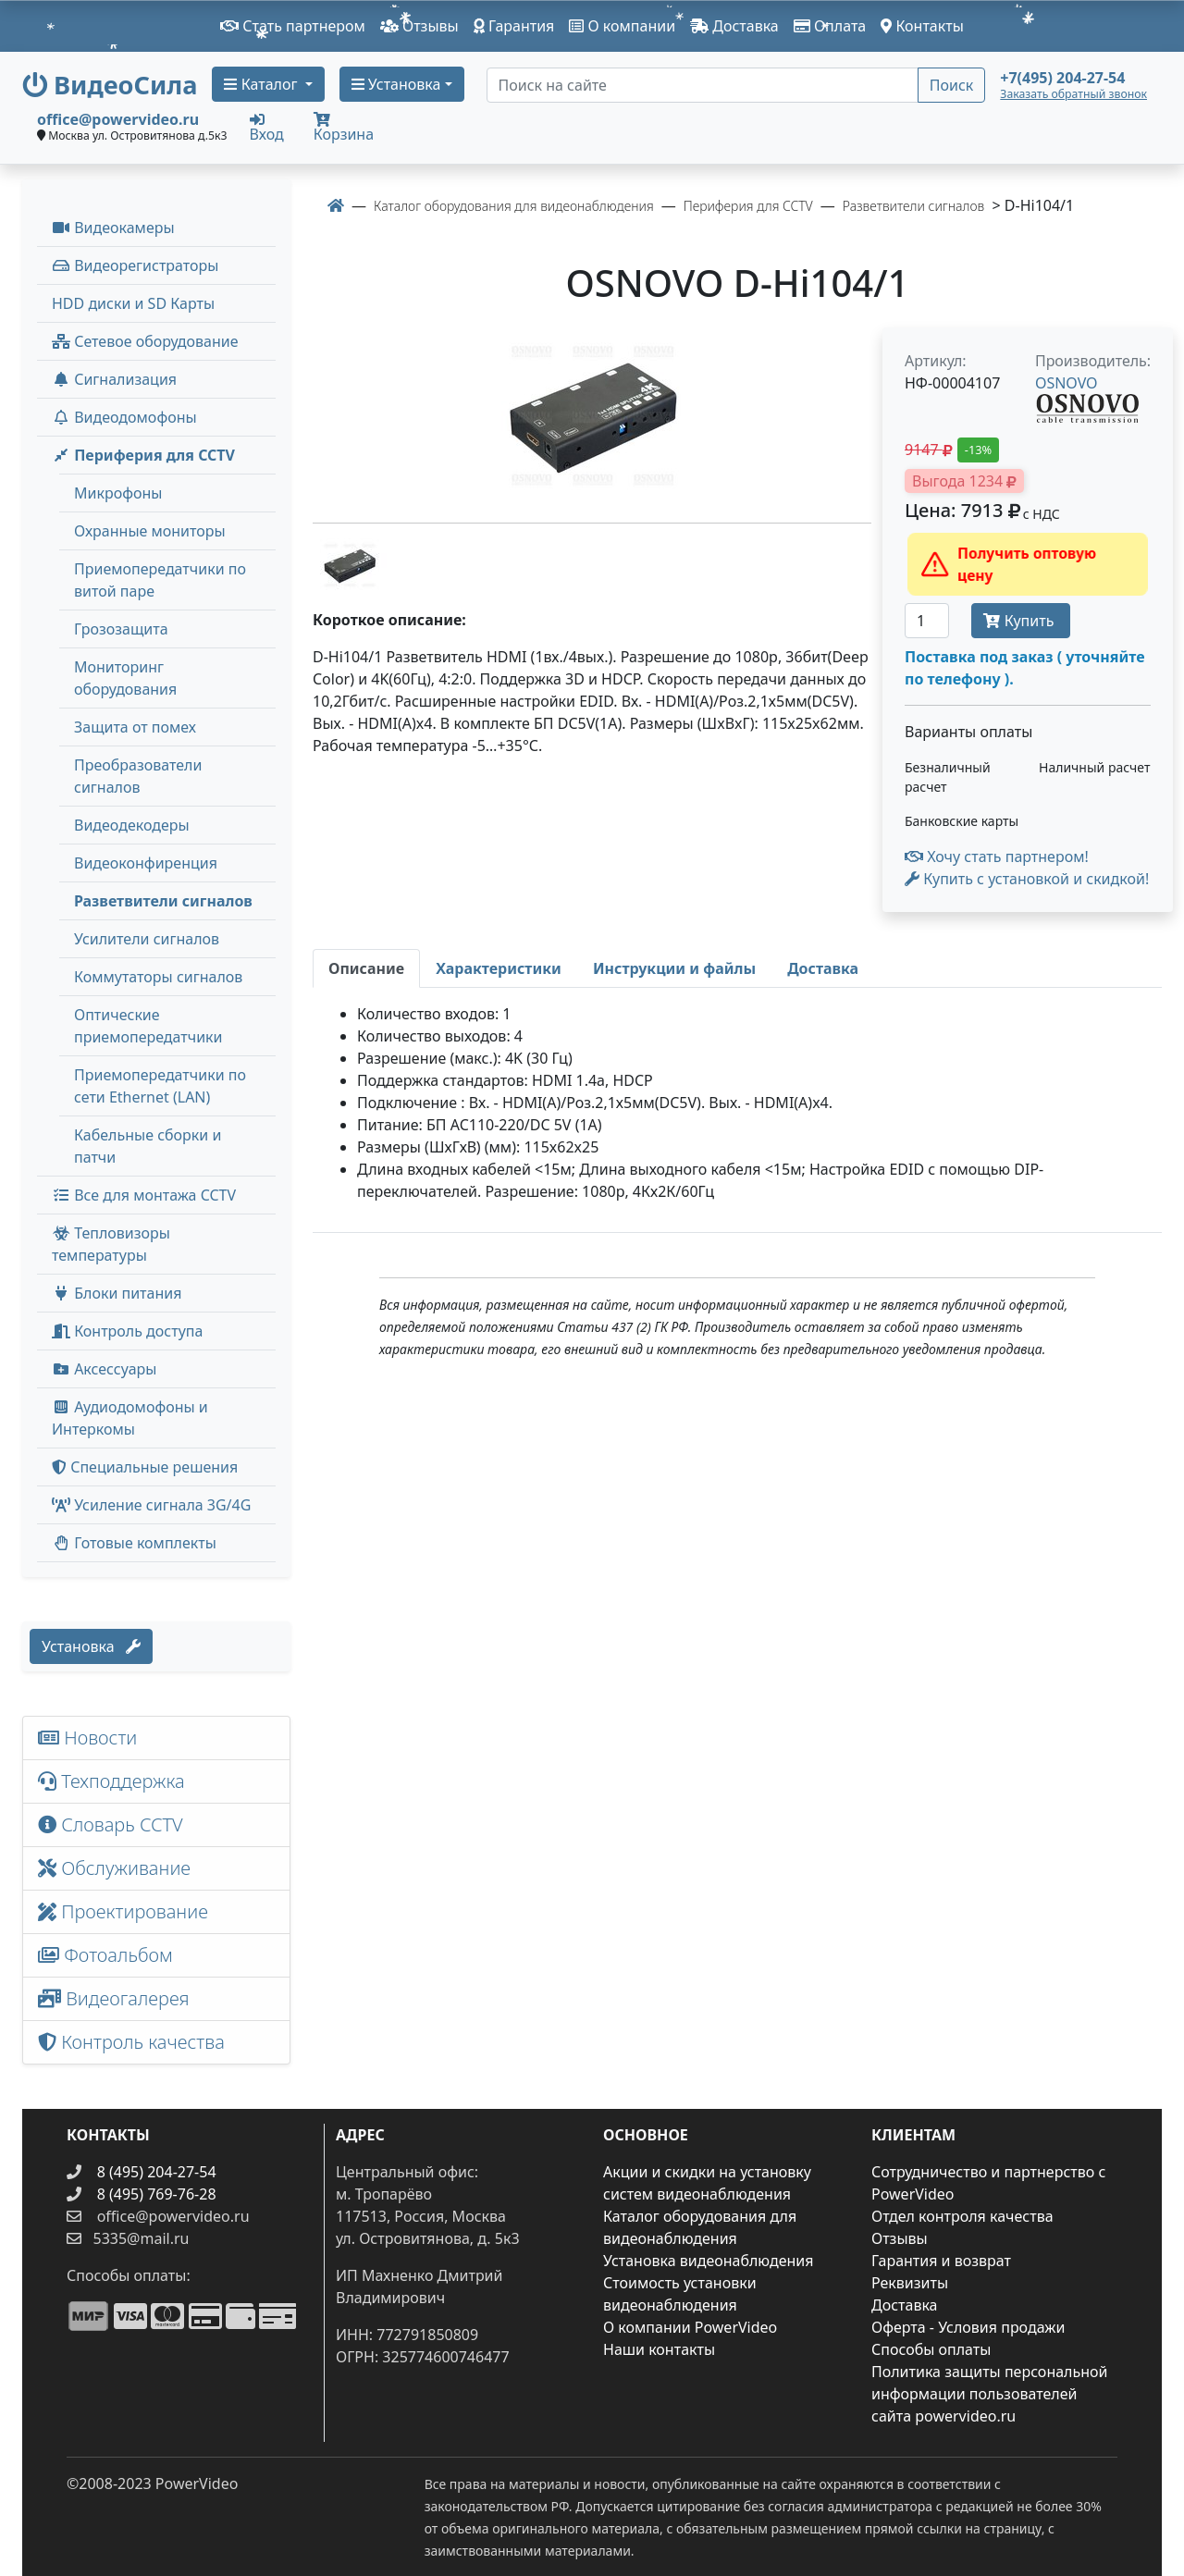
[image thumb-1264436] (350, 564)
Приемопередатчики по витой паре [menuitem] (160, 580)
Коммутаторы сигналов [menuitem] (158, 977)
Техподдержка (111, 1781)
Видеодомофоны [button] (124, 417)
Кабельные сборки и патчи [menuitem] (147, 1146)
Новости (87, 1737)
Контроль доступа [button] (127, 1331)
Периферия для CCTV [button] (143, 455)
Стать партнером (292, 26)
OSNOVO (1066, 383)
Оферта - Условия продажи (968, 2327)
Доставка (734, 26)
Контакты (922, 26)
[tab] (366, 968)
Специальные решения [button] (145, 1467)
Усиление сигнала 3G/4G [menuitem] (151, 1505)
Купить (1020, 620)
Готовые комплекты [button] (134, 1543)
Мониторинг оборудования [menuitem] (125, 678)
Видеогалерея (114, 1998)
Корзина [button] (344, 128)
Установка (91, 1646)
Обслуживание (114, 1867)
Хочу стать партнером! (997, 856)
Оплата (830, 26)
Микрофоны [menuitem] (118, 493)
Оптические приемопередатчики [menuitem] (148, 1026)
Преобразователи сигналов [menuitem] (138, 776)
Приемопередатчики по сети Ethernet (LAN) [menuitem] (160, 1086)
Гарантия (514, 26)
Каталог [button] (262, 84)
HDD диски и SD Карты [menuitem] (133, 303)
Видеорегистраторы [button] (135, 265)
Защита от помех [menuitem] (135, 727)
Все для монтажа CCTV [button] (144, 1195)
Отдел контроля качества (962, 2216)
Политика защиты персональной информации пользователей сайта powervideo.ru (989, 2393)
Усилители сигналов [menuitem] (146, 939)
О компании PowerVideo (690, 2327)
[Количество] (927, 620)
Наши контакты (659, 2349)
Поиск (952, 85)
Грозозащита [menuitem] (121, 629)
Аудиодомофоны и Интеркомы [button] (130, 1418)
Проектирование (123, 1911)
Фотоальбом (105, 1954)
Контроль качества (136, 2041)
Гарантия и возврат (941, 2260)
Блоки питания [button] (116, 1293)
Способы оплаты (931, 2349)
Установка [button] (396, 84)
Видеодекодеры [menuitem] (132, 825)
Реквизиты (909, 2283)
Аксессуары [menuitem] (104, 1369)
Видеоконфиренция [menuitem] (145, 863)
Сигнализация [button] (114, 379)
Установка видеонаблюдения (708, 2260)
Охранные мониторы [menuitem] (150, 531)
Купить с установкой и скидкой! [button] (1027, 879)
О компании (622, 26)
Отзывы (419, 26)
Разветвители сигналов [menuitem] (163, 901)
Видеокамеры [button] (113, 227)
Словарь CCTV (110, 1824)
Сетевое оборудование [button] (145, 341)
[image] (592, 417)
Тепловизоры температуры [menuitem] (111, 1244)
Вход (267, 127)
